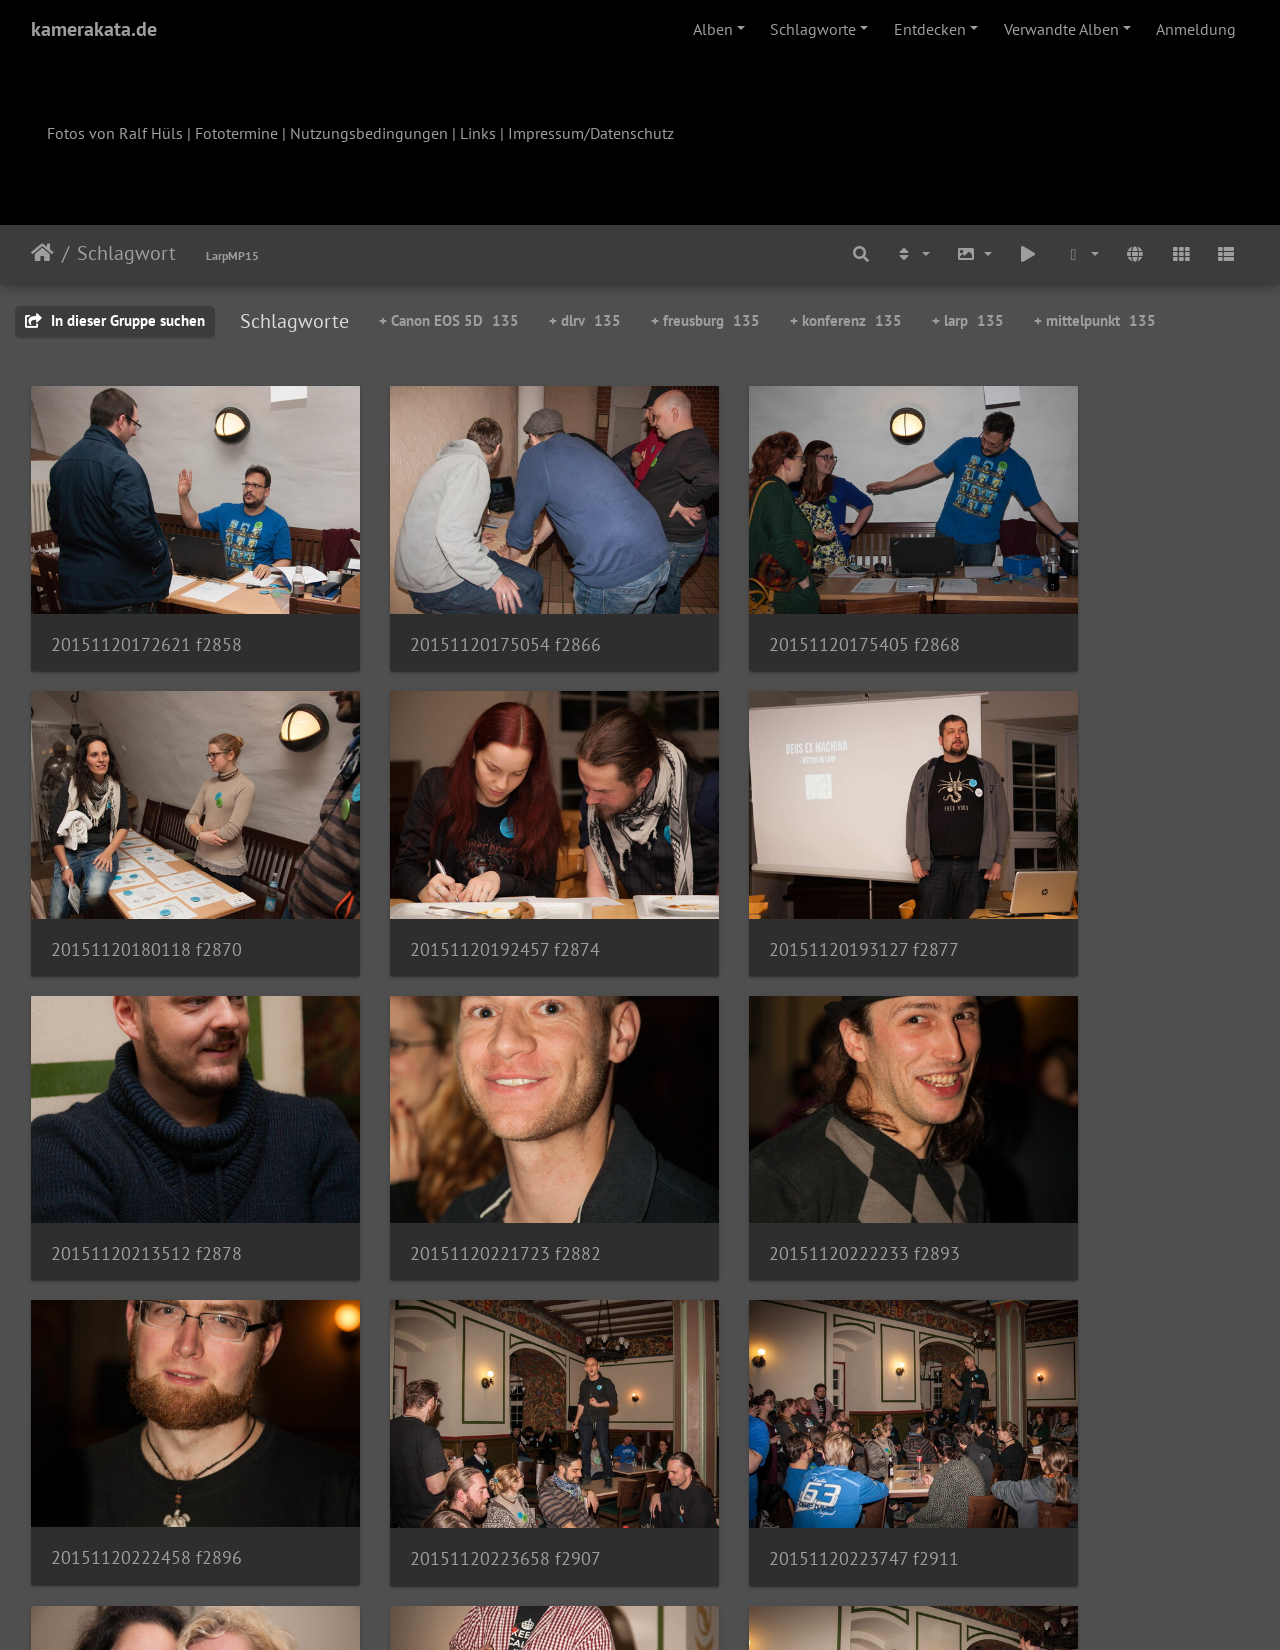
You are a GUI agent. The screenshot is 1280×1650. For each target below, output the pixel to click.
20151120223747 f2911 (1082, 1157)
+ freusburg (705, 320)
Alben (713, 29)
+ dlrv (585, 320)
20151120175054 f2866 (458, 611)
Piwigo (681, 1608)
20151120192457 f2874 (146, 884)
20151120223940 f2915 (146, 1429)
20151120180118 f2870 (1082, 611)
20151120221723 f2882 (1082, 883)
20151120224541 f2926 (770, 1429)
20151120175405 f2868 (770, 611)
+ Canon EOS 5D (449, 320)
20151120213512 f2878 (770, 883)
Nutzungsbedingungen (369, 133)
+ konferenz (846, 320)
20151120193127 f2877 (458, 884)
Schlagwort (126, 253)
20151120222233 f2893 (146, 1156)
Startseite (42, 253)
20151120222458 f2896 (458, 1156)
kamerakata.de (94, 29)
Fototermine (236, 133)
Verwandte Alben (1061, 29)
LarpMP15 (232, 255)
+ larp (968, 320)
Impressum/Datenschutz (591, 133)
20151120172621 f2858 (146, 611)
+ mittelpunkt (1095, 320)
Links (478, 133)
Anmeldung (1196, 29)
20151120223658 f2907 (770, 1157)
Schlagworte (813, 29)
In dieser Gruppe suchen (115, 320)
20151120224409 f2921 (458, 1428)
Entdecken (930, 29)
